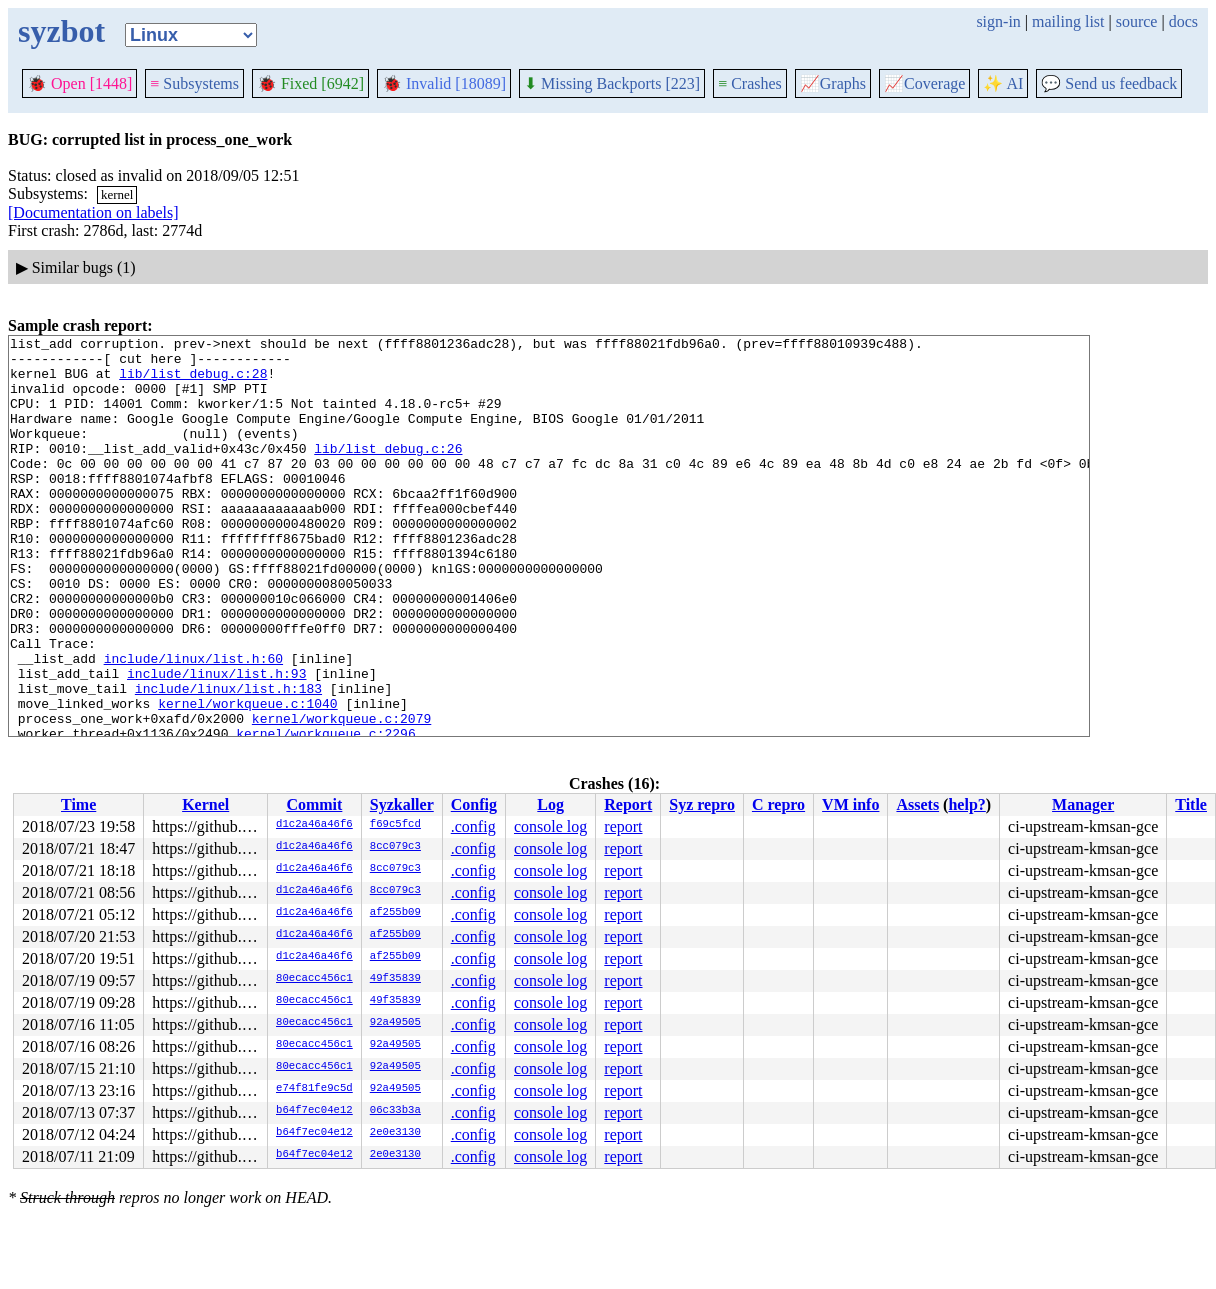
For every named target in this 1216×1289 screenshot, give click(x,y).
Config (474, 804)
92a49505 (395, 1023)
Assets (917, 804)
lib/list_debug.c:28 (193, 382)
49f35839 (395, 979)
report (623, 826)
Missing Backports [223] (612, 83)
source (1137, 21)
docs (1183, 21)
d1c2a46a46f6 (314, 825)
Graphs (833, 83)
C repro (778, 804)
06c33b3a (395, 1111)
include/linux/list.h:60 (193, 724)
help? (966, 804)
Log (550, 804)
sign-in (998, 21)
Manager (1083, 804)
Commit (314, 804)
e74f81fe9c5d (314, 1089)
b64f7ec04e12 (314, 1111)
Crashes (750, 83)
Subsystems (194, 83)
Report (628, 804)
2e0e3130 (395, 1133)
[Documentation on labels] (93, 212)
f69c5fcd (395, 825)
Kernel (205, 804)
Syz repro (702, 804)
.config (473, 826)
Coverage (924, 83)
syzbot (61, 31)
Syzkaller (402, 804)
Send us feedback (1109, 83)
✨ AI (1003, 83)
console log (550, 826)
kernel (117, 194)
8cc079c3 (395, 847)
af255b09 (395, 913)
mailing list (1068, 21)
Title (1191, 804)
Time (78, 804)
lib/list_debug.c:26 (388, 472)
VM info (850, 804)
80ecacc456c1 (314, 979)
